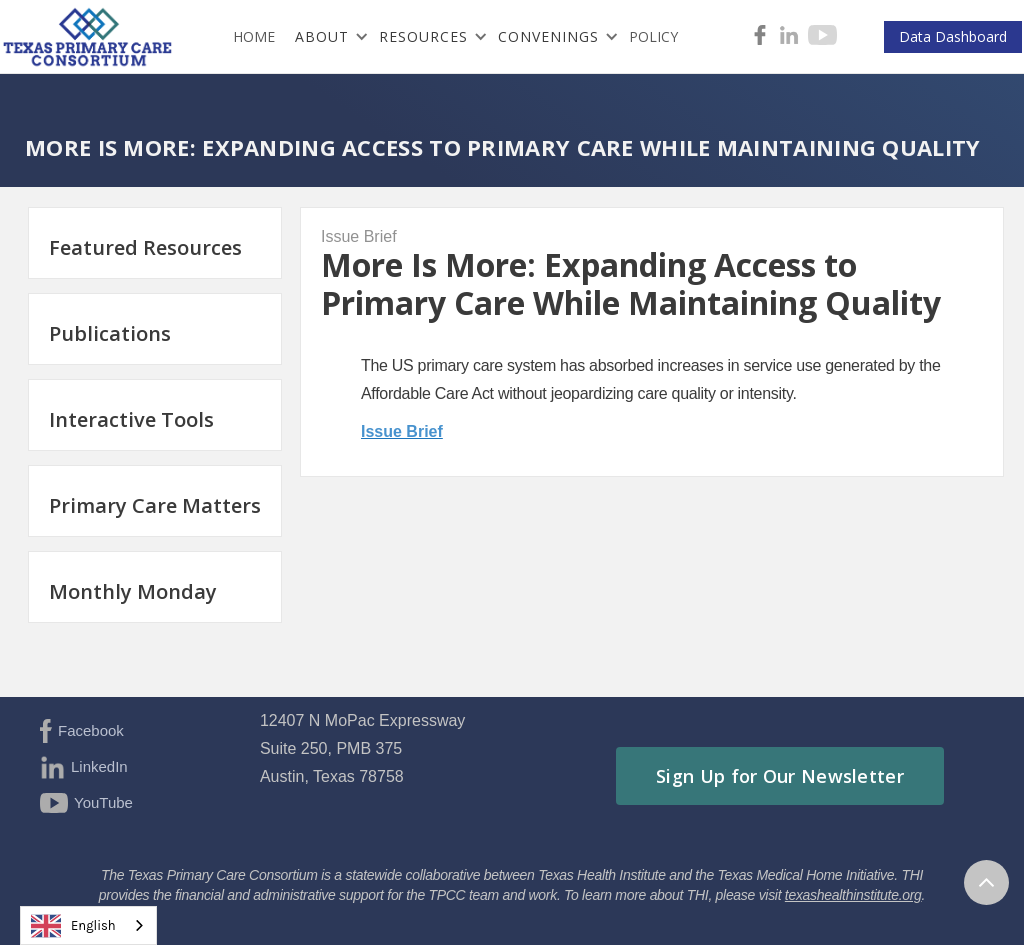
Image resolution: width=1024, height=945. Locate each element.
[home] (93, 37)
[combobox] (88, 925)
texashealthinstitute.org (853, 895)
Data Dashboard (953, 36)
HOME (254, 36)
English (73, 926)
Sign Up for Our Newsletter (780, 776)
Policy (653, 36)
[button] (327, 37)
